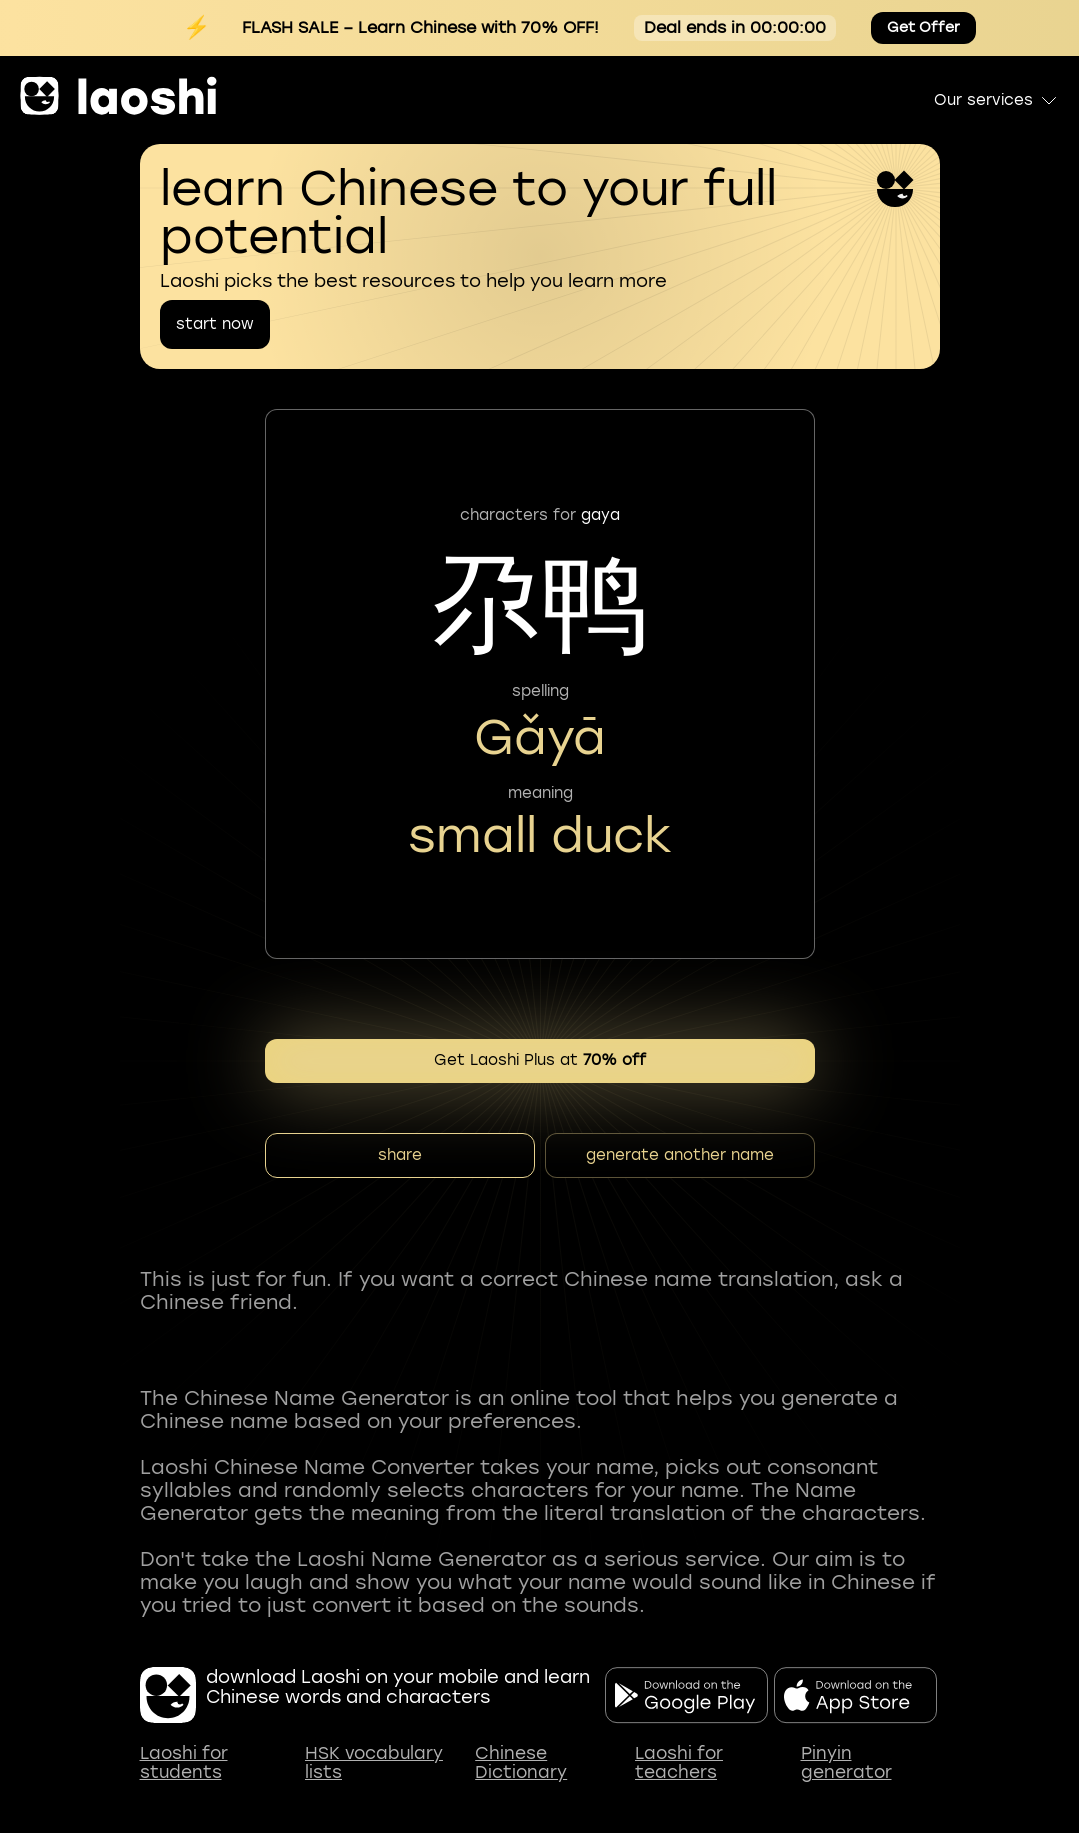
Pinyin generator (846, 1763)
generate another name (680, 1155)
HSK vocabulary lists (374, 1763)
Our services (996, 100)
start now (215, 324)
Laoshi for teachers (679, 1763)
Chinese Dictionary (521, 1763)
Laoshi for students (184, 1763)
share (400, 1155)
